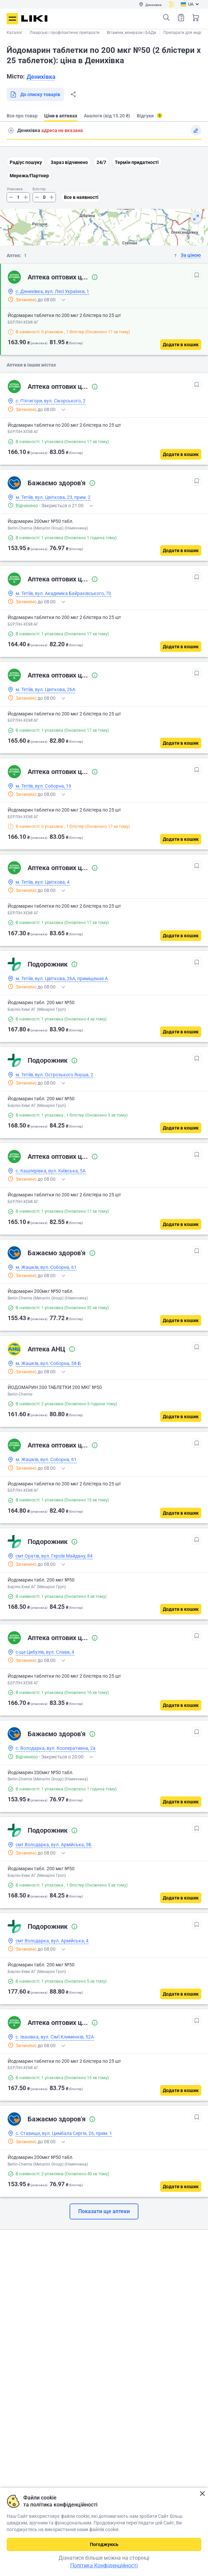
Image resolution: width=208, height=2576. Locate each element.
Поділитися (73, 94)
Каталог (14, 32)
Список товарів (181, 17)
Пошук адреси (11, 130)
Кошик (195, 17)
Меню (12, 18)
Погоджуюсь (104, 2544)
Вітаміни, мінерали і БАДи (131, 32)
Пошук (166, 17)
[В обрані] (196, 275)
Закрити (202, 2494)
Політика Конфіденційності (104, 2565)
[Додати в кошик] (180, 344)
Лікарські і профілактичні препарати (65, 32)
